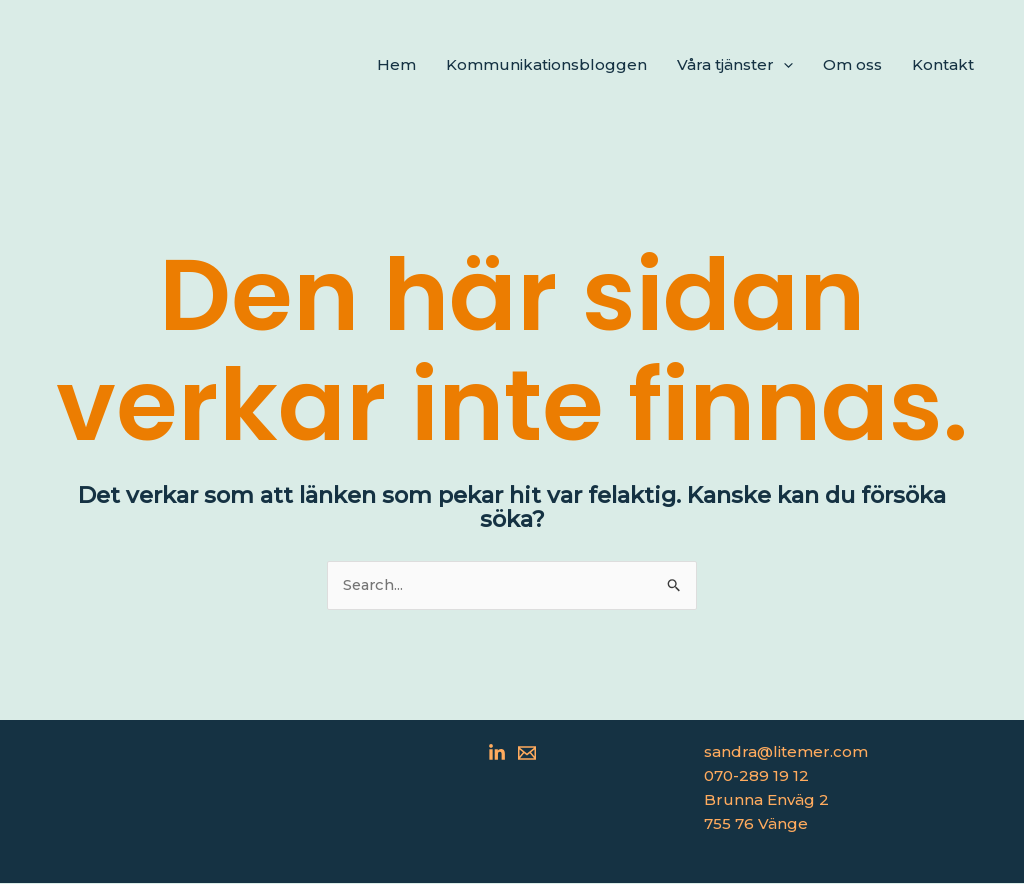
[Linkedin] (497, 754)
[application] (783, 65)
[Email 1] (527, 754)
